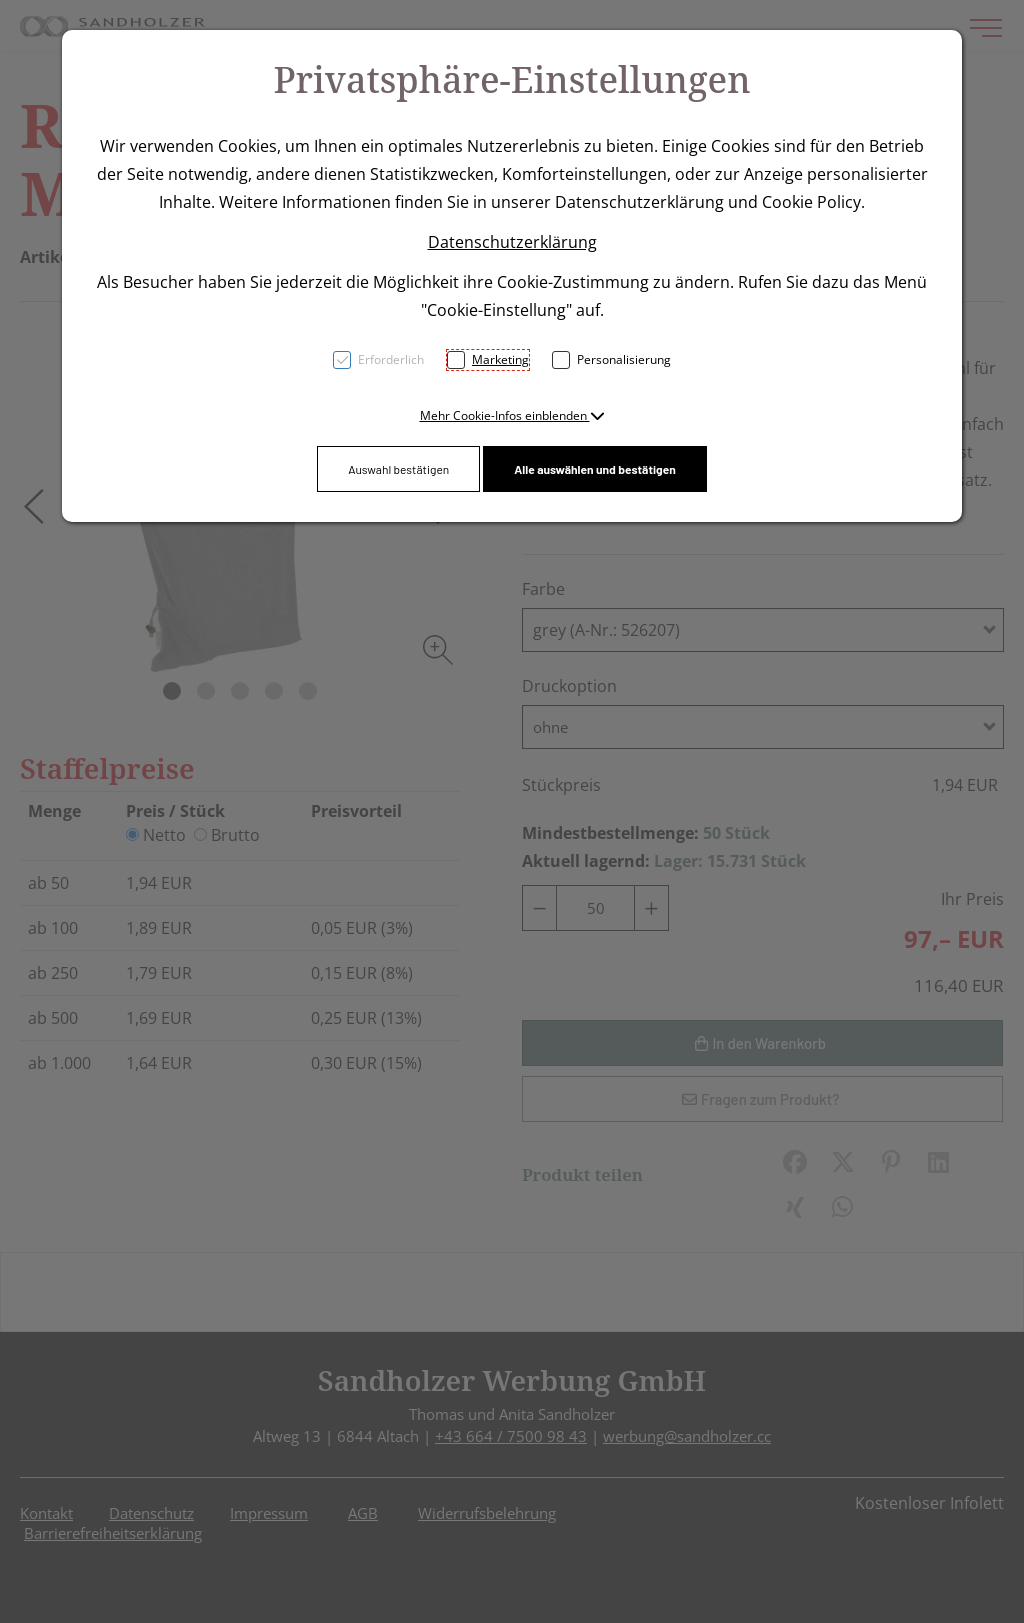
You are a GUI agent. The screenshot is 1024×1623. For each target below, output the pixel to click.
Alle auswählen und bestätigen (595, 469)
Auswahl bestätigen (398, 469)
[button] (512, 415)
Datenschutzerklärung (512, 242)
